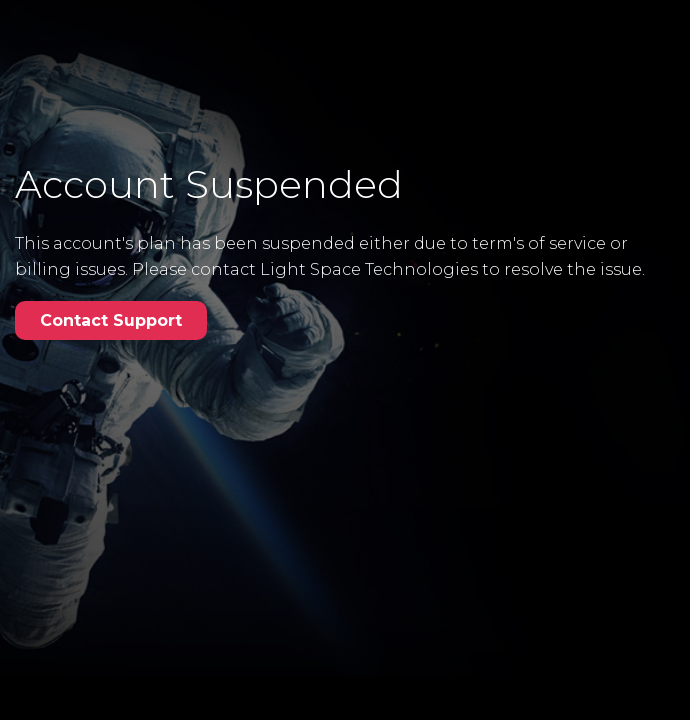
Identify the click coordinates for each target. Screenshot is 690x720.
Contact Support (111, 320)
